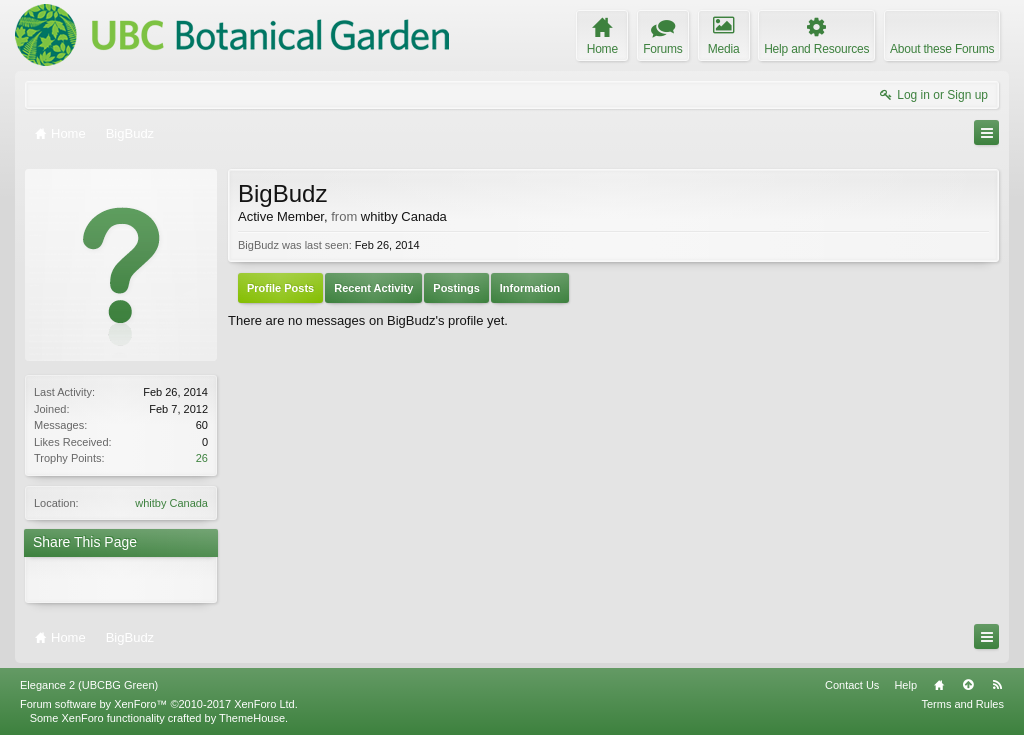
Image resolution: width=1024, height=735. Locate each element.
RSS (997, 685)
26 (202, 458)
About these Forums (942, 49)
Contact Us (852, 685)
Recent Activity (373, 288)
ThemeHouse (252, 718)
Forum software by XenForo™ (159, 704)
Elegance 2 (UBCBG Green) (89, 685)
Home (939, 685)
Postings (456, 288)
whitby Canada (171, 503)
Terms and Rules (962, 704)
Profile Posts (280, 288)
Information (530, 288)
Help (905, 685)
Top (968, 685)
